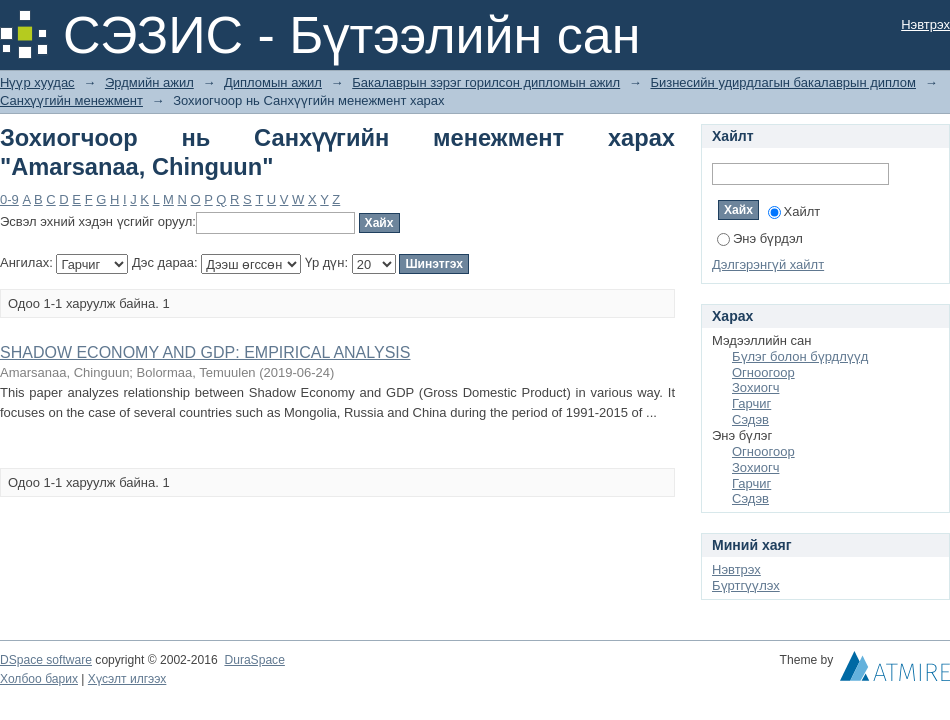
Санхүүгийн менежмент (71, 100)
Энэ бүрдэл (760, 238)
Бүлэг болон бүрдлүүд (800, 356)
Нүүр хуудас (37, 82)
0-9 (9, 199)
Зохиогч (755, 387)
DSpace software (46, 660)
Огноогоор (763, 372)
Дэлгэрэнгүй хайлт (768, 264)
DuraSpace (254, 660)
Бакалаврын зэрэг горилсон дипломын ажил (486, 82)
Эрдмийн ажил (149, 82)
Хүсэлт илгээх (127, 679)
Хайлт (794, 211)
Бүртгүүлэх (746, 585)
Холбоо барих (39, 679)
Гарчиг (751, 403)
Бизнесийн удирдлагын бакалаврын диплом (783, 82)
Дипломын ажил (273, 82)
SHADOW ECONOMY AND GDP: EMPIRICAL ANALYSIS (205, 352)
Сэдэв (750, 419)
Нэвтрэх (925, 24)
